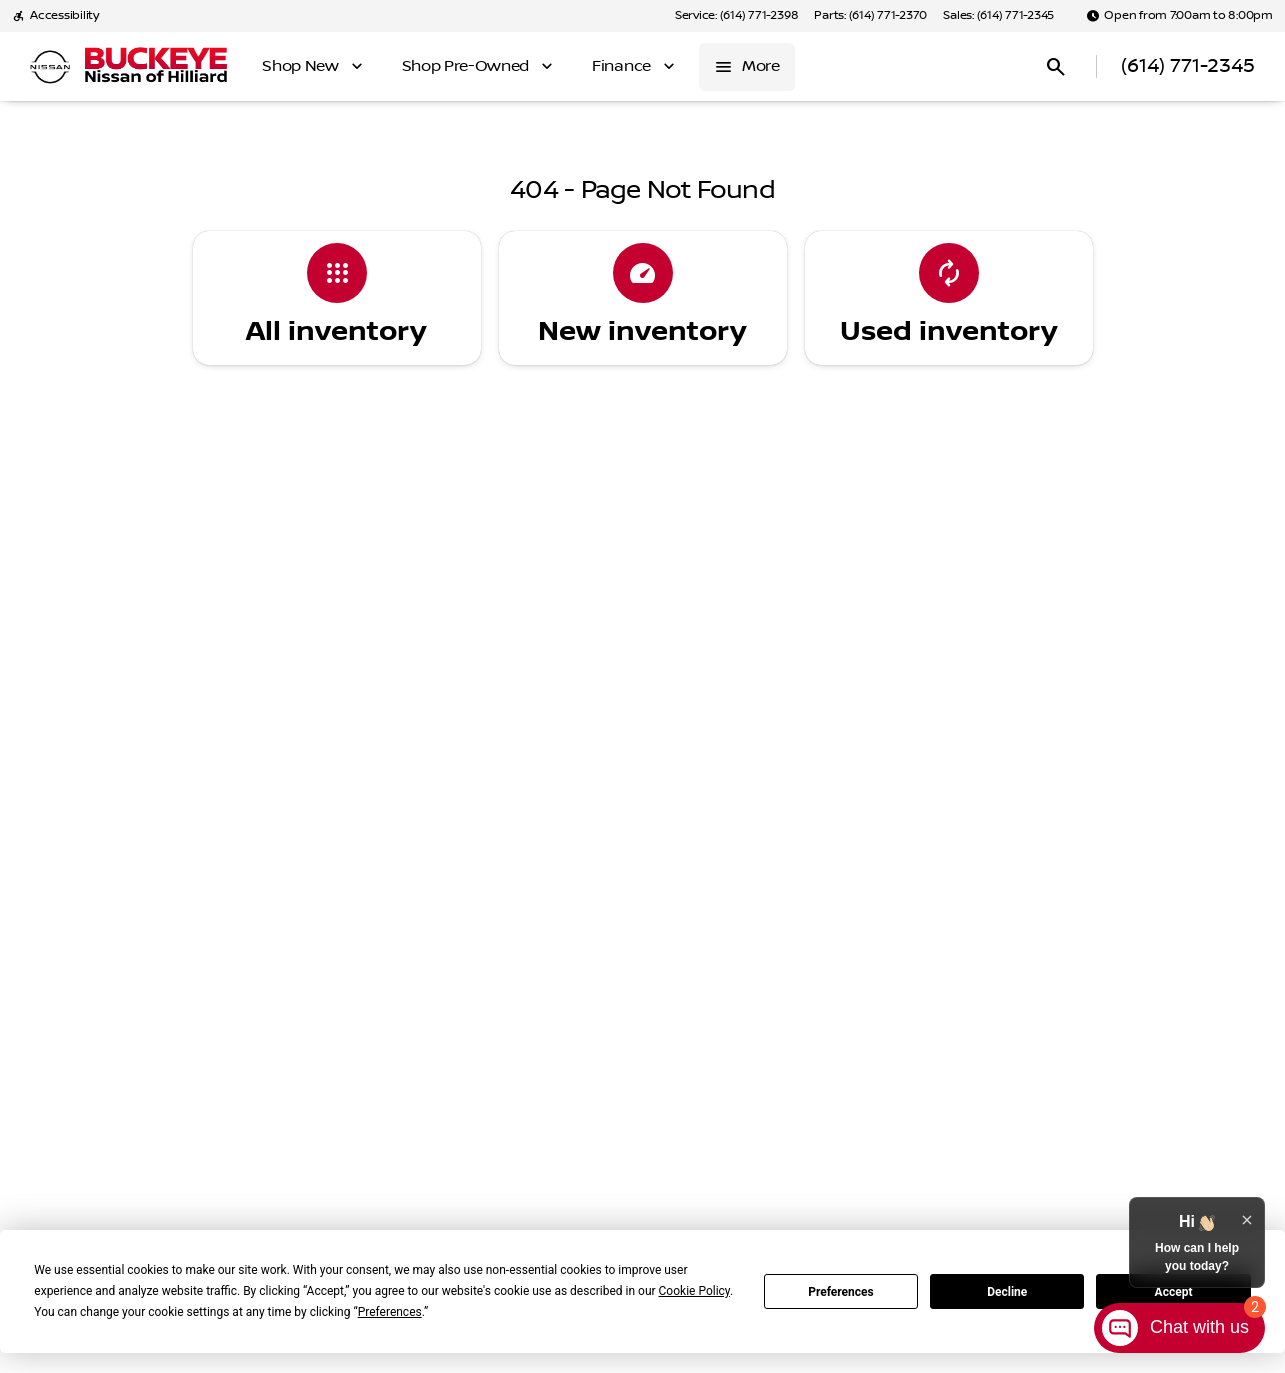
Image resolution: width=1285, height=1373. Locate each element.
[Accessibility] (55, 16)
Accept (1174, 1292)
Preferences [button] (390, 1312)
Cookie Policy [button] (694, 1291)
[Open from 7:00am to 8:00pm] (1179, 16)
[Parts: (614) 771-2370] (870, 16)
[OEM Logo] (50, 67)
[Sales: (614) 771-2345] (998, 16)
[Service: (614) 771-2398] (736, 16)
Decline (1007, 1292)
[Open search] (1056, 67)
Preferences (841, 1292)
